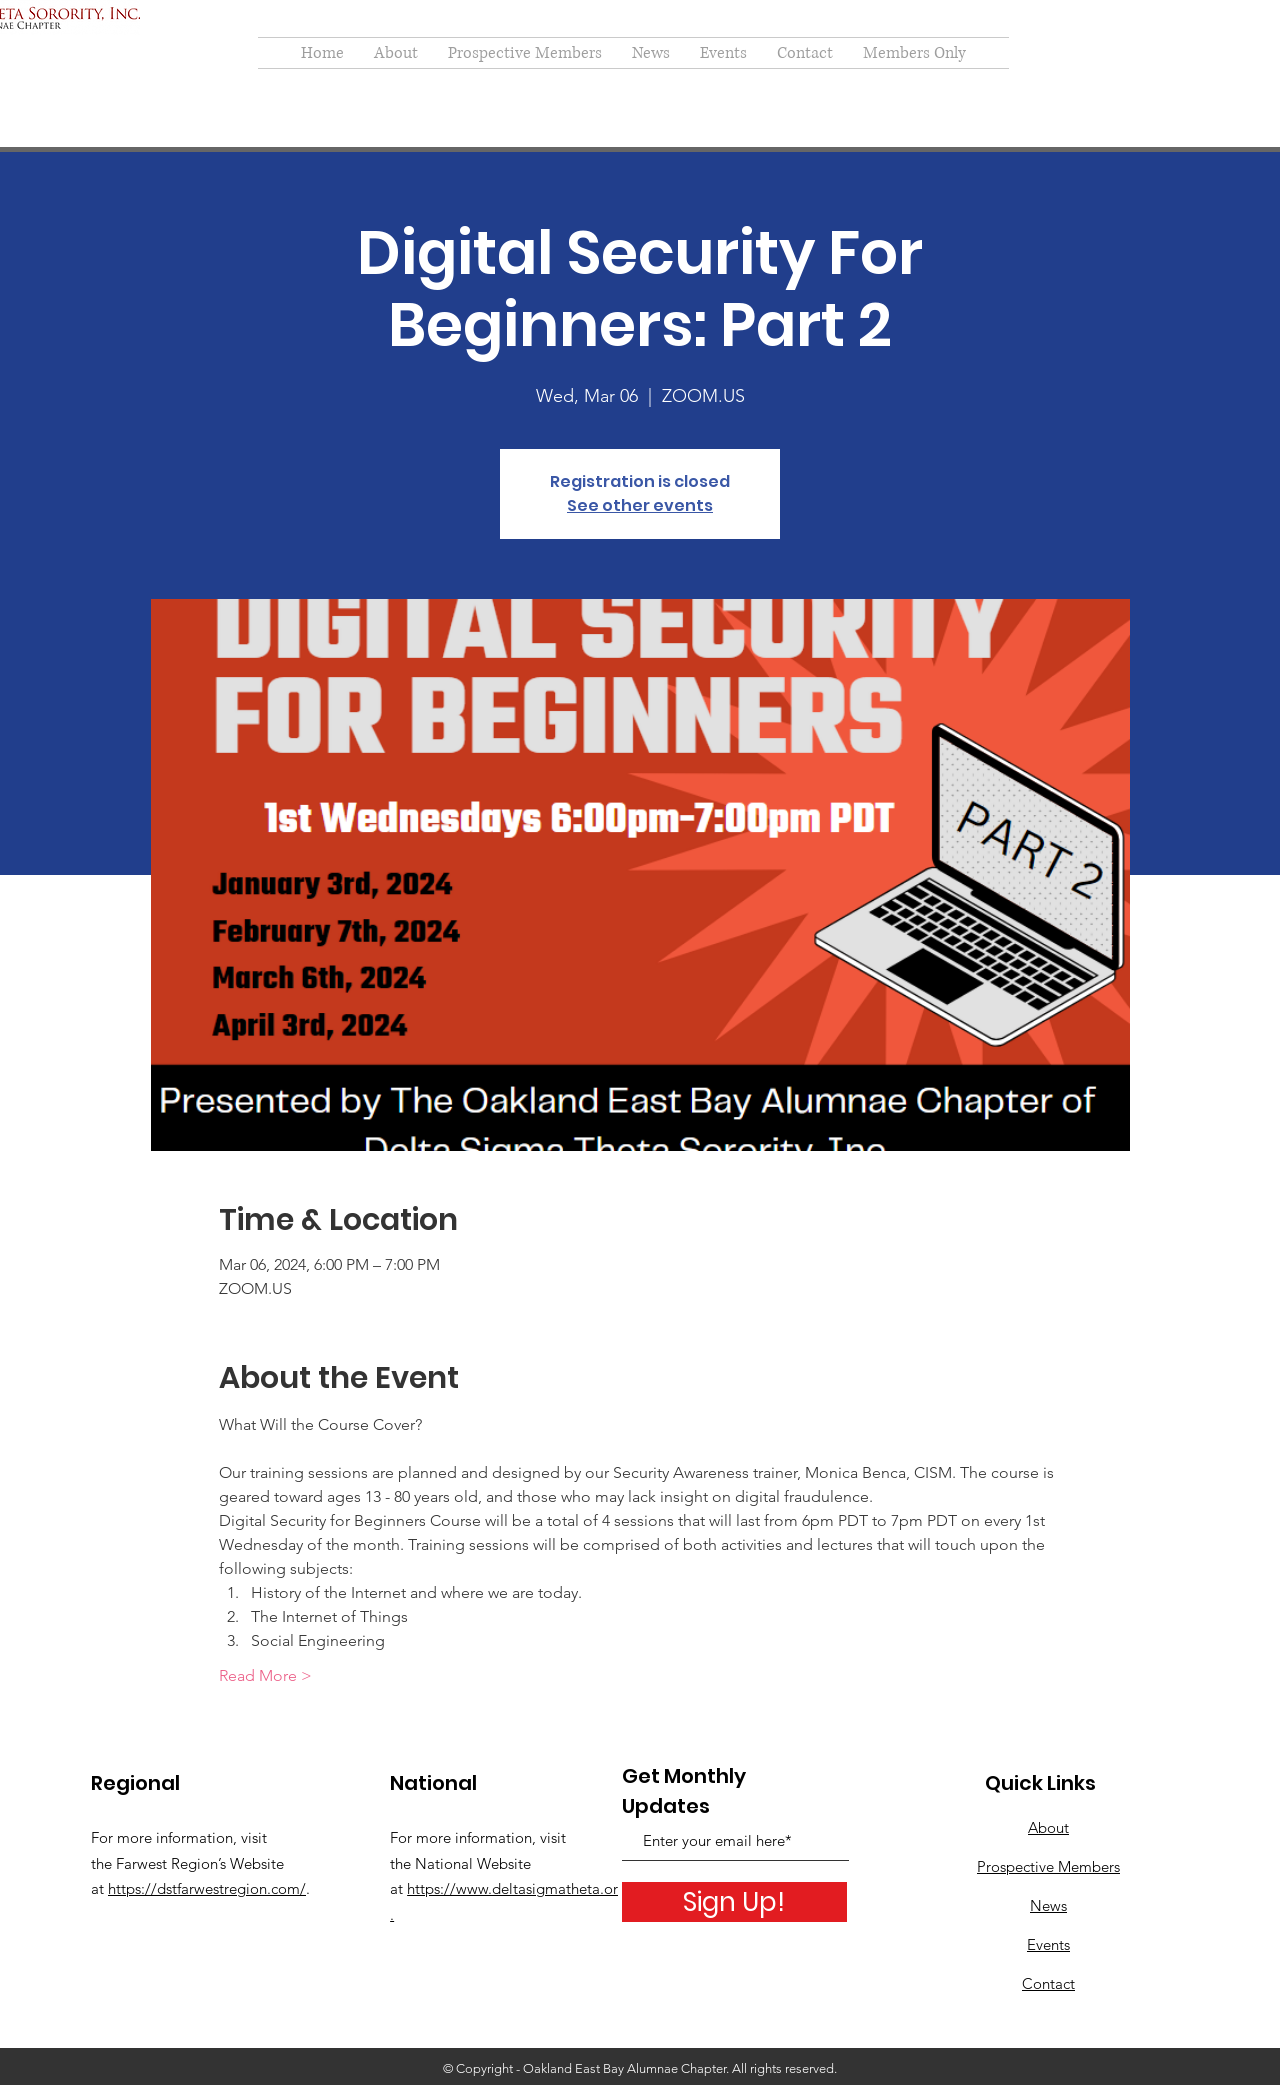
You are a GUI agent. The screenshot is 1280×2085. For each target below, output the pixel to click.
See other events (640, 505)
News (1048, 1905)
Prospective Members (1048, 1866)
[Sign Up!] (734, 1902)
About (1048, 1827)
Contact (1048, 1983)
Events (1048, 1944)
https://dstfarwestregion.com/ (207, 1888)
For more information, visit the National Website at (478, 1863)
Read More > (265, 1675)
